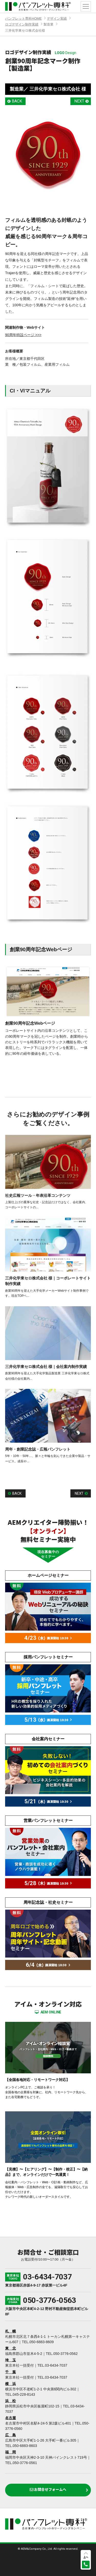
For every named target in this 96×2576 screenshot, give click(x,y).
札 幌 (10, 2331)
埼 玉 (10, 2360)
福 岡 (10, 2452)
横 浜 (10, 2384)
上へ (85, 2557)
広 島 (10, 2435)
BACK (17, 101)
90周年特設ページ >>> (23, 335)
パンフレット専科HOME (23, 18)
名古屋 (10, 2418)
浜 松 (10, 2401)
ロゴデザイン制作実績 (21, 24)
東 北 (10, 2348)
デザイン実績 (57, 18)
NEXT (79, 101)
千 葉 (10, 2372)
